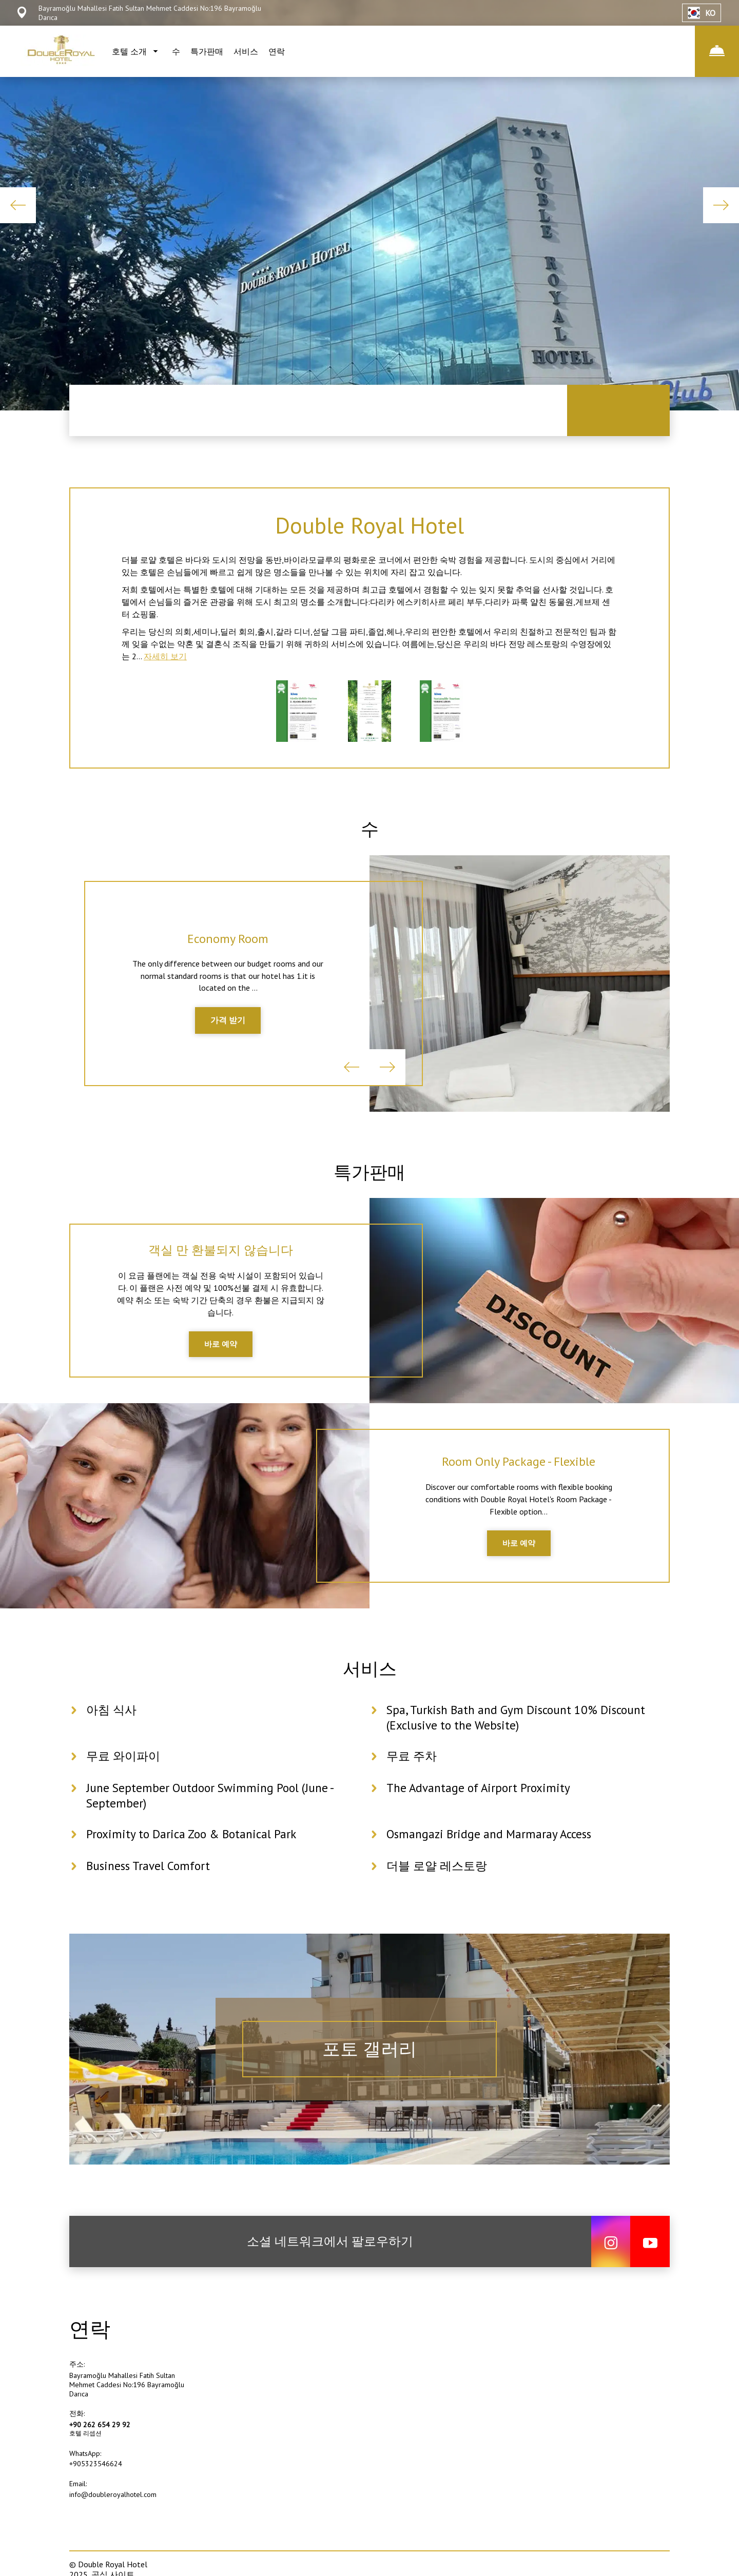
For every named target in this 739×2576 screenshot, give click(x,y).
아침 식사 (112, 1733)
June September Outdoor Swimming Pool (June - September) (213, 1819)
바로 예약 (220, 1361)
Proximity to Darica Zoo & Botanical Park (194, 1857)
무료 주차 (412, 1779)
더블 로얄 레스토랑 (438, 1889)
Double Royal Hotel (369, 526)
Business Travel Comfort (150, 1889)
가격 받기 (227, 1032)
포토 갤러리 (370, 2072)
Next (721, 205)
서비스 (246, 51)
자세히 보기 (165, 662)
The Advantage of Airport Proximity (480, 1811)
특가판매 (206, 51)
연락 (276, 51)
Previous (18, 205)
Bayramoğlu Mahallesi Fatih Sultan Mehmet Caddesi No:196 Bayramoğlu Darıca (126, 2408)
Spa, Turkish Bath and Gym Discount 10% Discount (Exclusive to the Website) (520, 1741)
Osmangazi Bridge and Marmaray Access (491, 1857)
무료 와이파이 (124, 1779)
